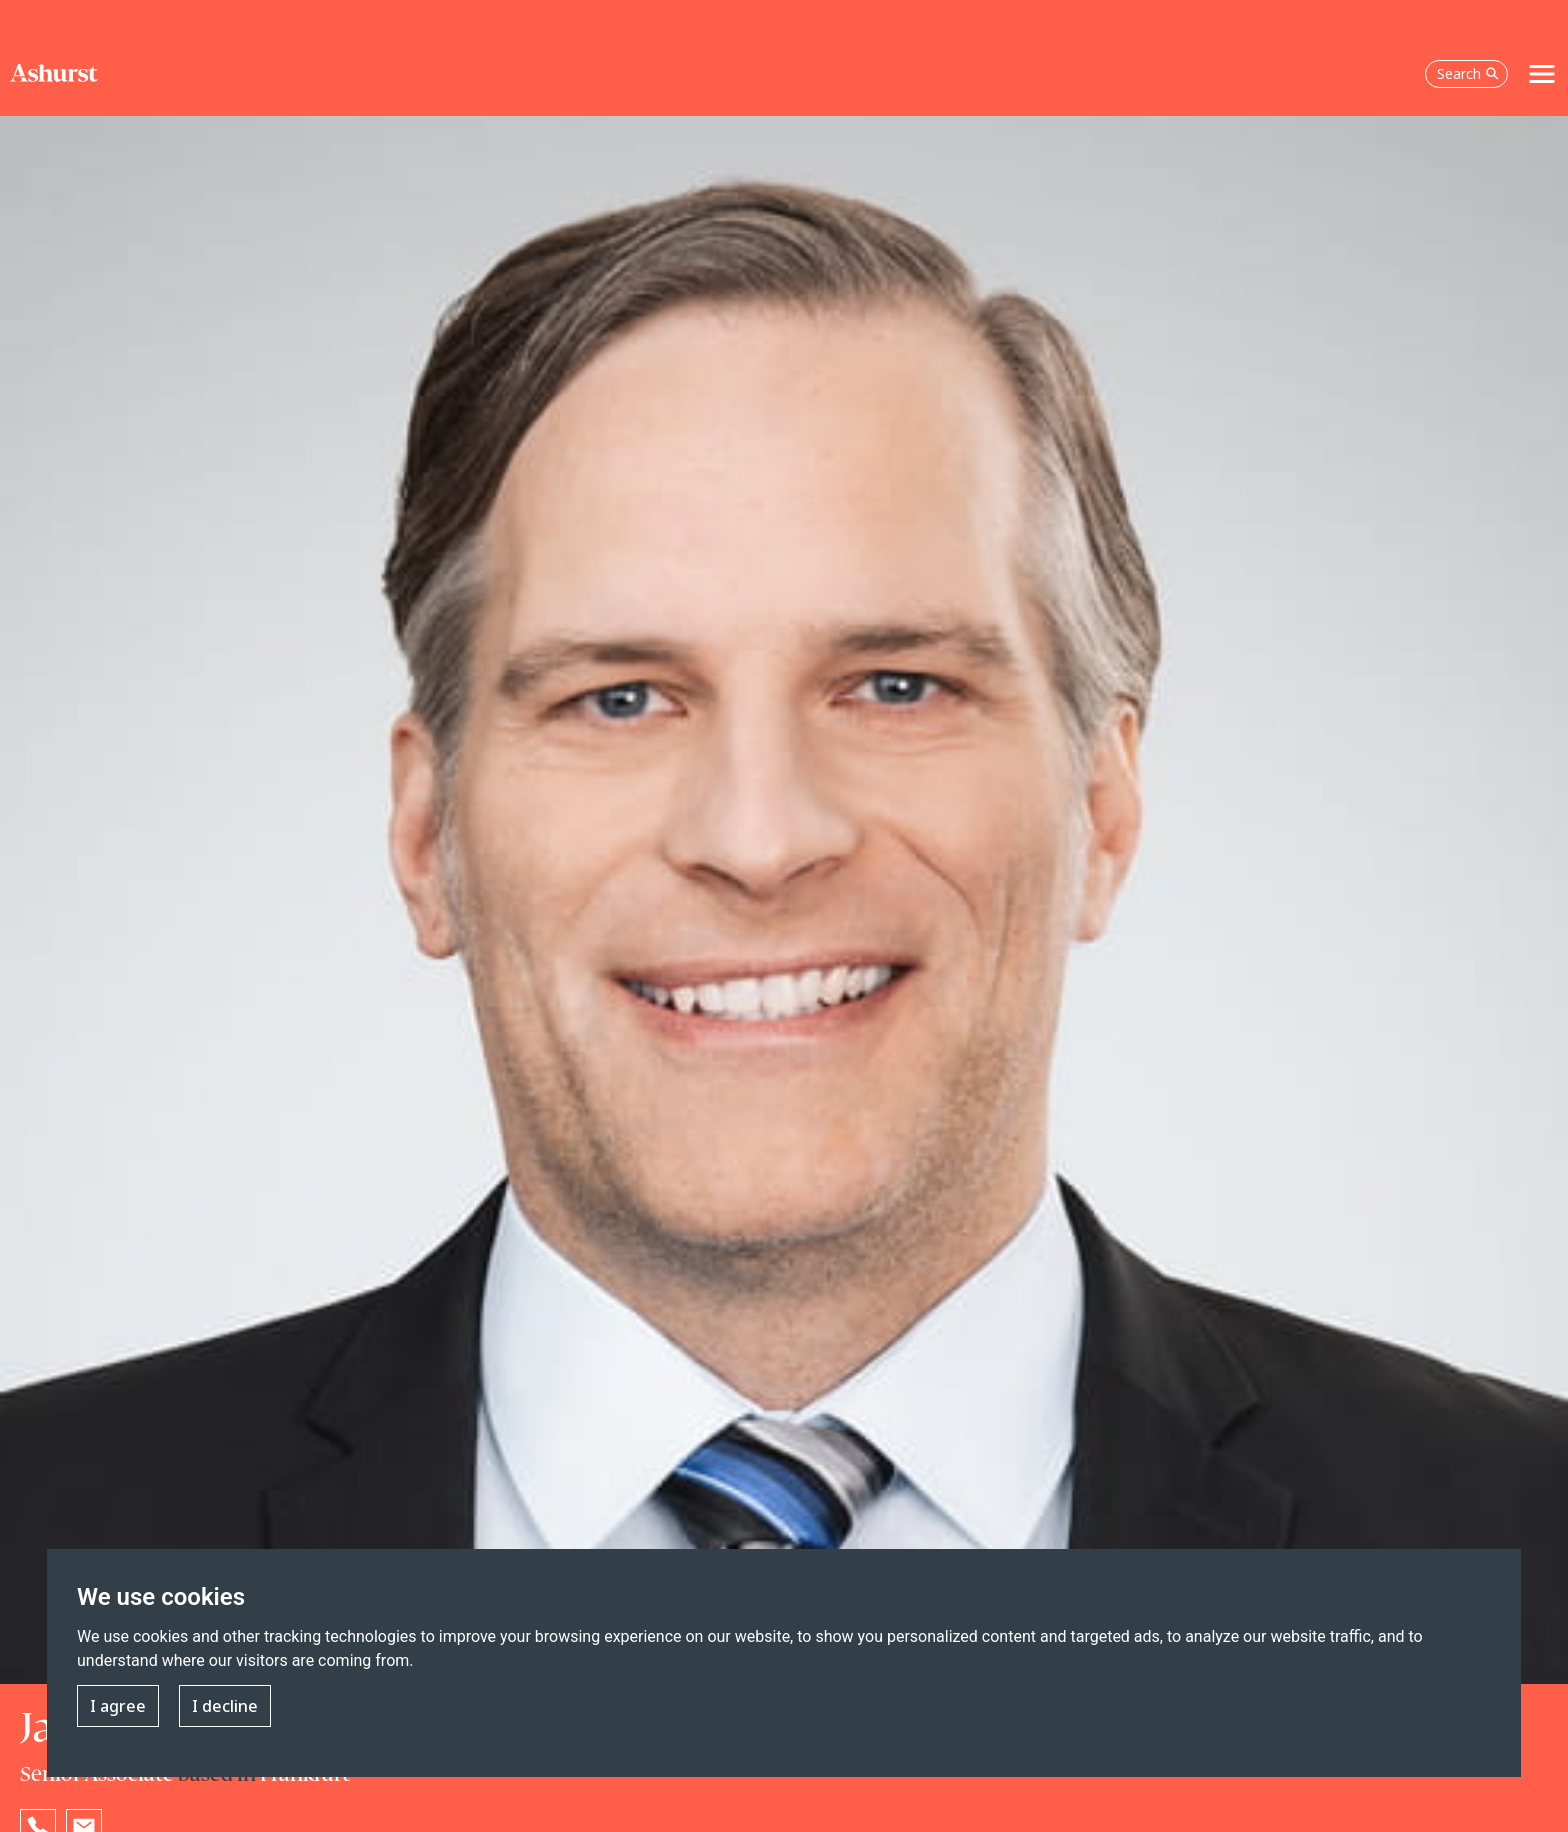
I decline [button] (225, 1706)
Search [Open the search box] (1468, 73)
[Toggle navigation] (1542, 74)
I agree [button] (118, 1706)
